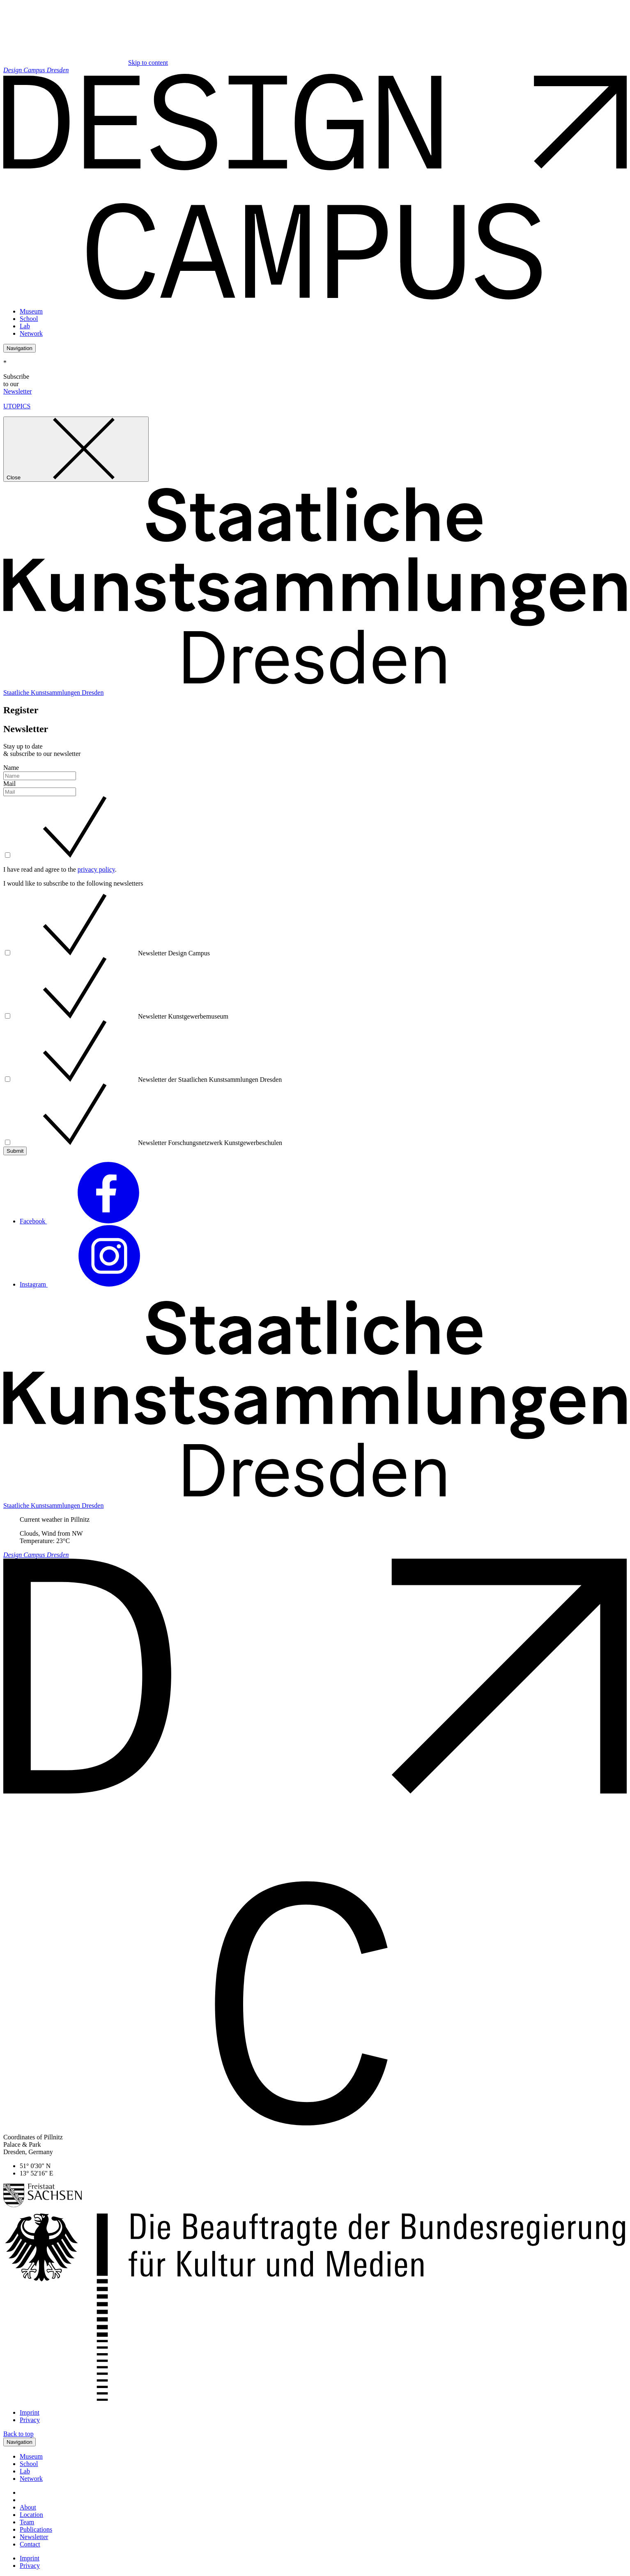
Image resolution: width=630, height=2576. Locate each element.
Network (31, 333)
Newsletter (17, 391)
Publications (36, 2529)
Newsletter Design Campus (111, 953)
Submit (15, 1151)
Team (27, 2522)
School (29, 318)
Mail (9, 783)
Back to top (18, 2433)
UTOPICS (16, 406)
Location (31, 2514)
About (28, 2507)
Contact (30, 2544)
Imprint (29, 2412)
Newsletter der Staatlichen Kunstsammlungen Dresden (147, 1079)
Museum (31, 311)
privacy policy (96, 869)
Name (11, 767)
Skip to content (148, 62)
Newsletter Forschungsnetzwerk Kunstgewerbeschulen (147, 1142)
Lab (25, 326)
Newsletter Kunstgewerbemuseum (120, 1016)
